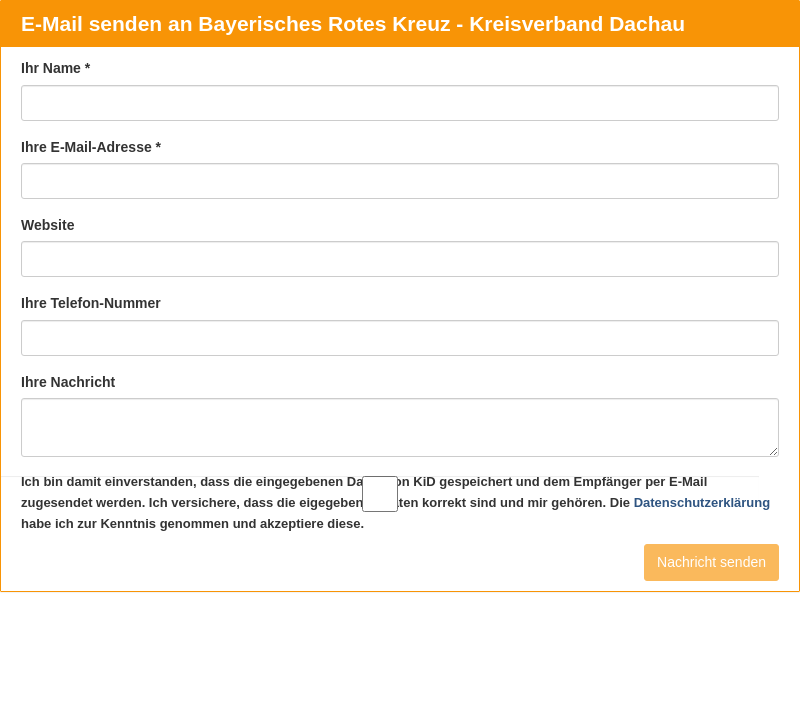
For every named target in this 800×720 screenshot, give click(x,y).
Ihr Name (55, 68)
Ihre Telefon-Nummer (91, 303)
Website (47, 225)
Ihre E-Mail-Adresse (91, 147)
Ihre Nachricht (68, 382)
